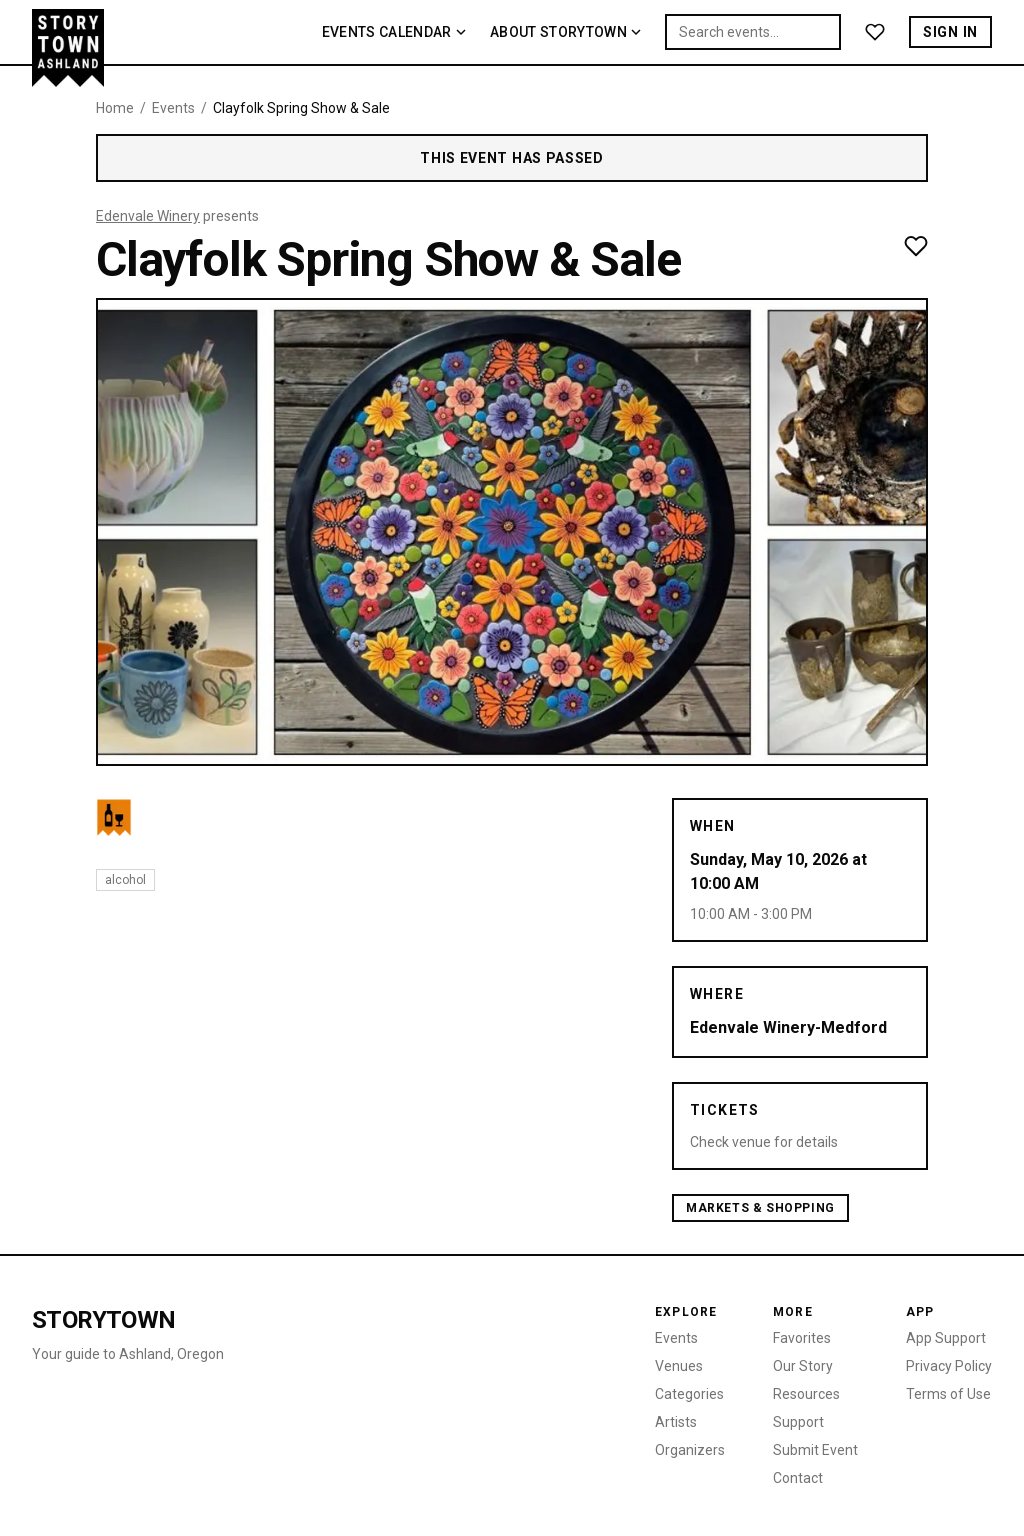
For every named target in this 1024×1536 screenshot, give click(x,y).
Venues (679, 1366)
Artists (676, 1422)
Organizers (690, 1450)
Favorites (802, 1338)
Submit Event (815, 1450)
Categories (689, 1394)
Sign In (950, 32)
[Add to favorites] (916, 246)
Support (798, 1422)
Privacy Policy (949, 1366)
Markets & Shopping (760, 1208)
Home (115, 108)
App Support (946, 1338)
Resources (806, 1394)
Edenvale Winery (148, 216)
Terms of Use (948, 1394)
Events (173, 108)
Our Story (803, 1366)
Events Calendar (394, 32)
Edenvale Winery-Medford (788, 1027)
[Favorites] (875, 32)
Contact (798, 1478)
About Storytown (565, 32)
